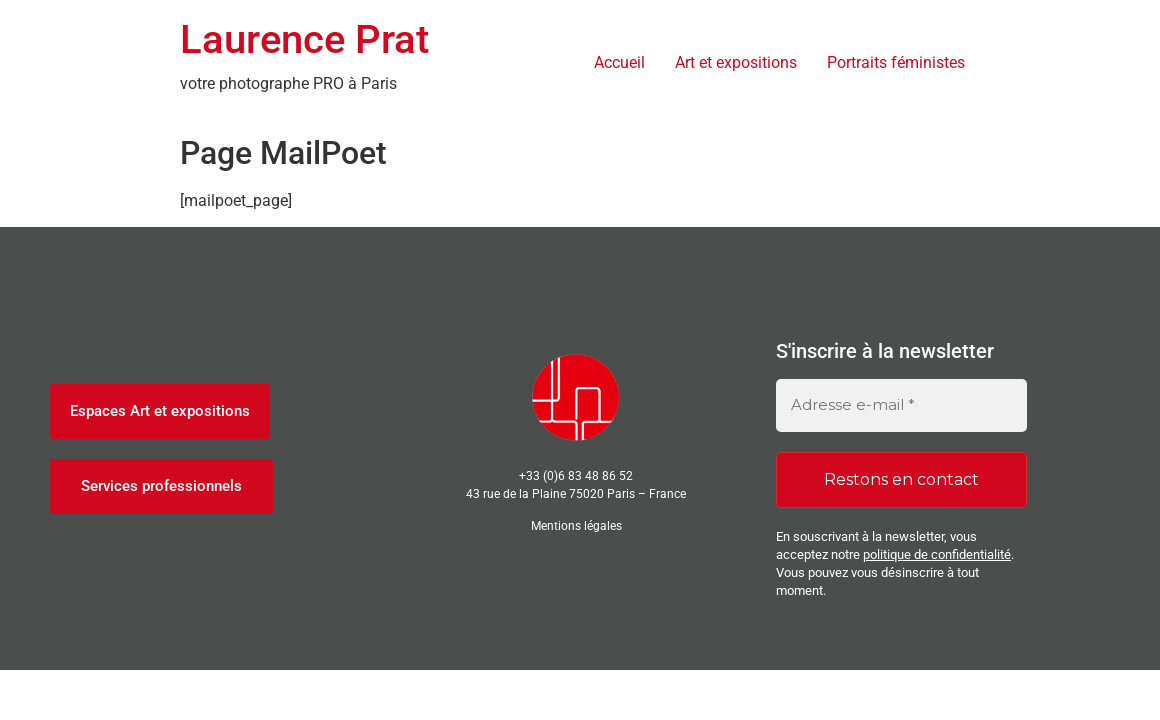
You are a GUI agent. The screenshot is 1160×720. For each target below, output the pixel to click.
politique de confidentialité (937, 554)
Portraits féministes (896, 62)
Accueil (619, 62)
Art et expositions (736, 62)
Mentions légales (576, 526)
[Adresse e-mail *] (901, 405)
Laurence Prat (304, 39)
